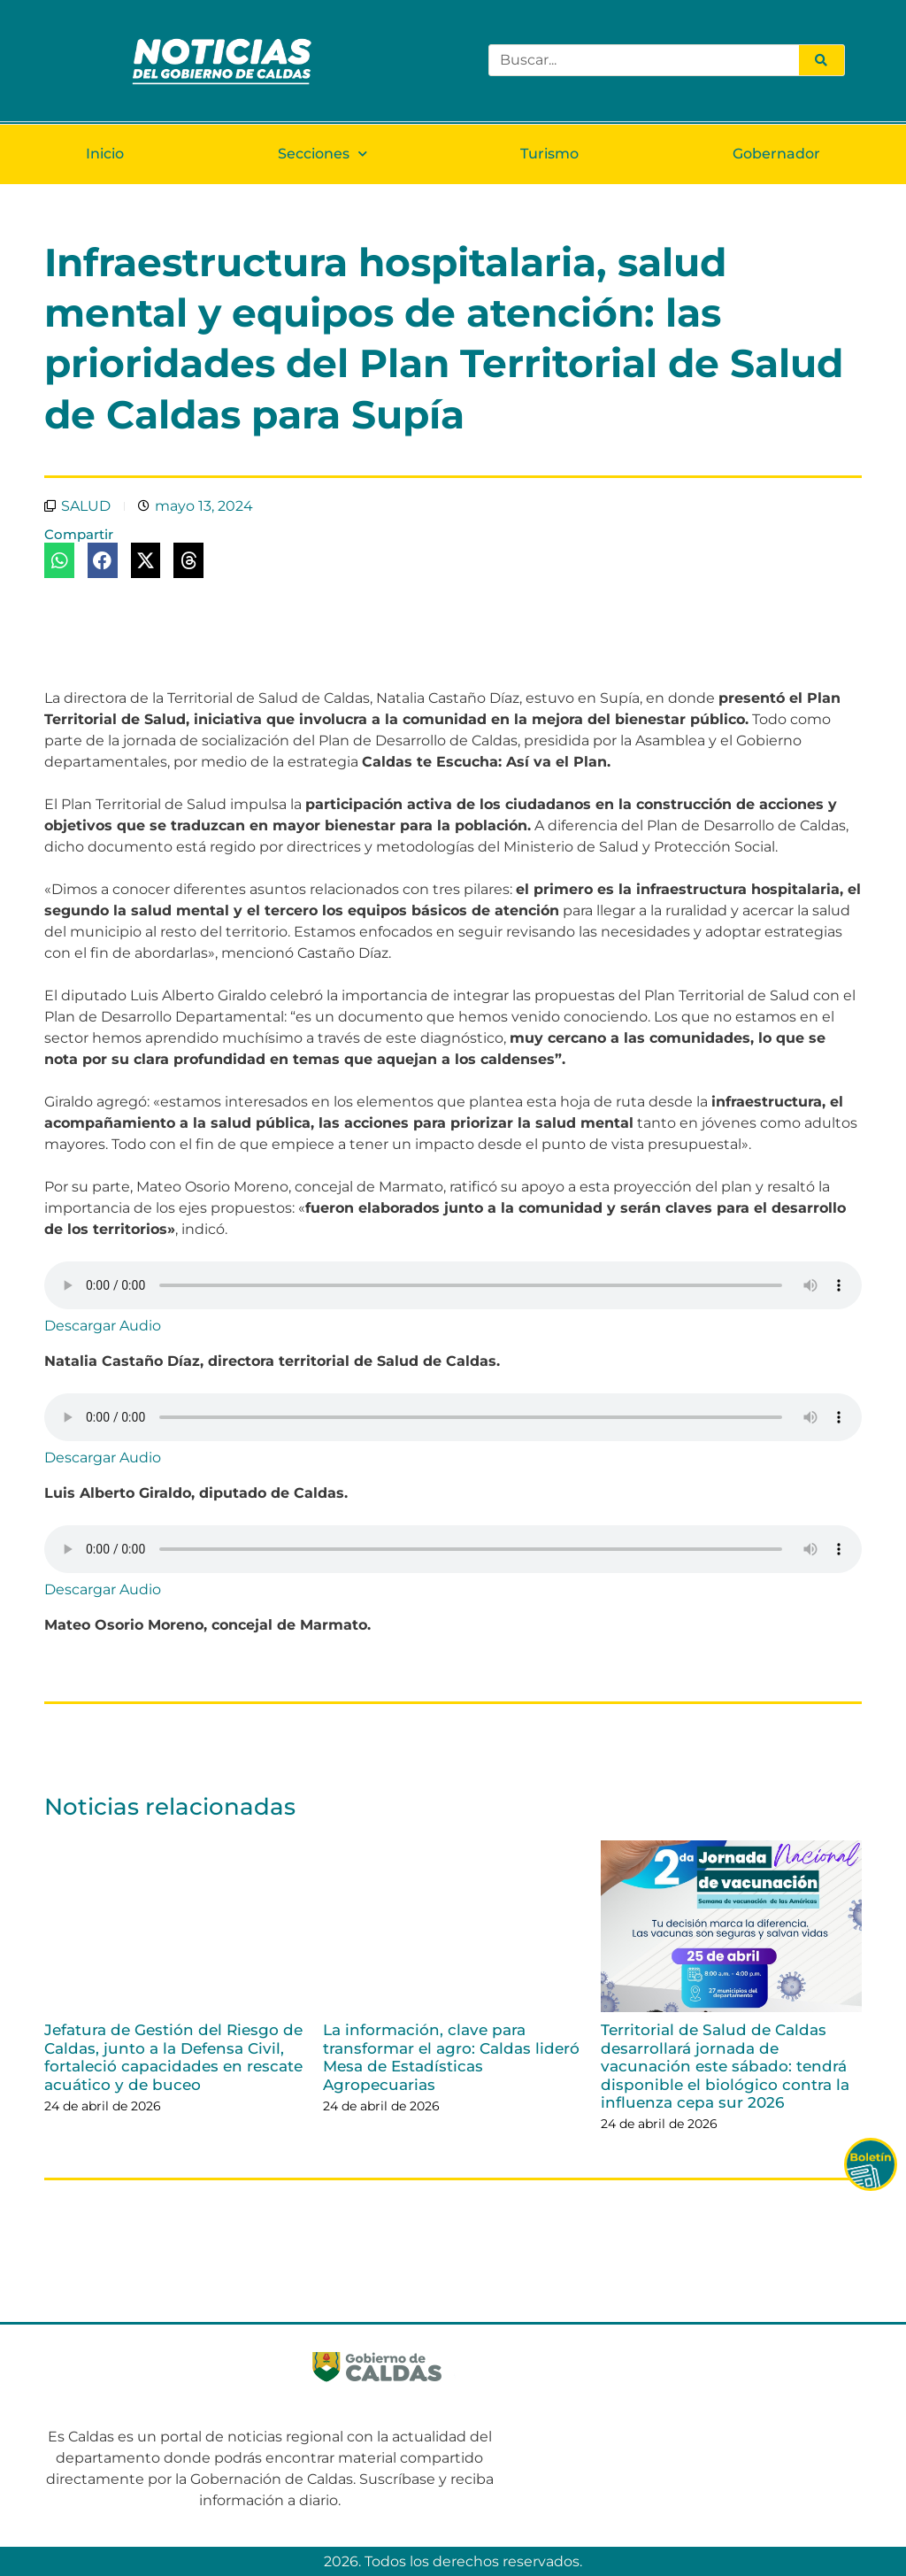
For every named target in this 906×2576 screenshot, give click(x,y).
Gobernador (776, 153)
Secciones (322, 153)
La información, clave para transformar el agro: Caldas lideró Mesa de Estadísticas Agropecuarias (451, 2057)
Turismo (549, 153)
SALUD (86, 505)
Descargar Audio (102, 1325)
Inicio (105, 153)
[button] (59, 560)
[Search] (821, 60)
